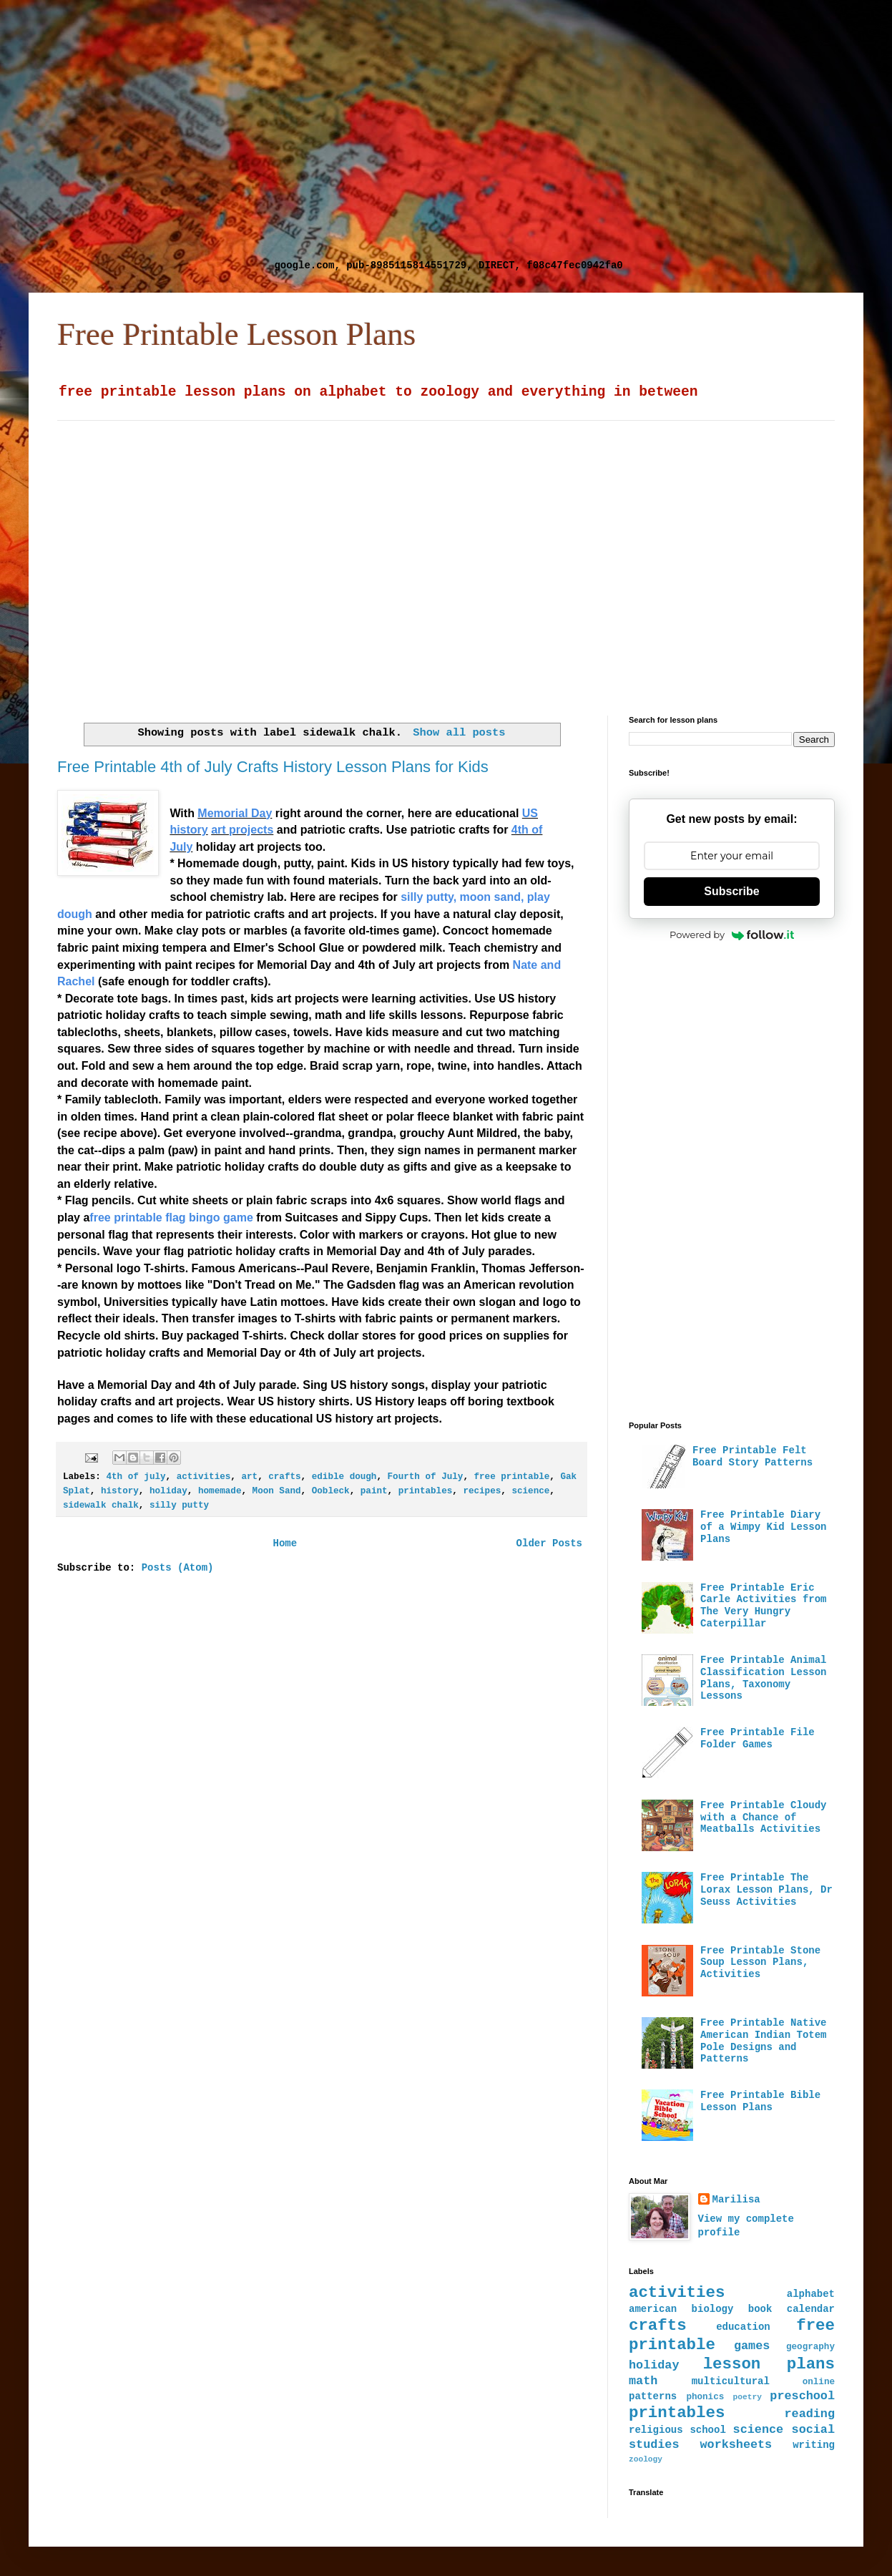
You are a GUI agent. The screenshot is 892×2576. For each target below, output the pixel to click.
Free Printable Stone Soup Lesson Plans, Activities (760, 1963)
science (530, 1491)
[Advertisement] (134, 134)
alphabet (811, 2294)
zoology (645, 2459)
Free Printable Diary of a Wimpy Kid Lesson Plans (763, 1527)
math (643, 2381)
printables (425, 1491)
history (120, 1491)
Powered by (732, 934)
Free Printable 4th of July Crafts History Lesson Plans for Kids (273, 767)
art (249, 1477)
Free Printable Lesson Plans (236, 334)
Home (285, 1543)
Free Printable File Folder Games (757, 1738)
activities (204, 1477)
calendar (811, 2309)
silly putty (179, 1506)
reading (810, 2414)
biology (713, 2309)
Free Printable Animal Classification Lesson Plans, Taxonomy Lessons (763, 1678)
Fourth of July (426, 1477)
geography (810, 2347)
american (653, 2309)
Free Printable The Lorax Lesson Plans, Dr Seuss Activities (766, 1890)
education (743, 2327)
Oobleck (331, 1491)
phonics (705, 2397)
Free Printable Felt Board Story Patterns (752, 1456)
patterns (653, 2396)
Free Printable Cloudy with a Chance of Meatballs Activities (763, 1817)
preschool (802, 2396)
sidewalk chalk (101, 1506)
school (707, 2430)
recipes (482, 1491)
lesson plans (769, 2364)
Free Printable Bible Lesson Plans (760, 2101)
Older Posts (549, 1543)
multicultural (731, 2381)
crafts (284, 1477)
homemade (219, 1491)
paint (374, 1491)
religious (656, 2430)
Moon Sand (277, 1491)
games (752, 2346)
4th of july (135, 1477)
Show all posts (459, 732)
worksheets (736, 2444)
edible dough (344, 1477)
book (760, 2309)
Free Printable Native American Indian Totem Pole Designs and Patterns (763, 2040)
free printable (512, 1477)
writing (814, 2445)
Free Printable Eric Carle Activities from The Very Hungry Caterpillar (763, 1605)
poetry (747, 2397)
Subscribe (731, 891)
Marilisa (736, 2199)
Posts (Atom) (178, 1568)
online (819, 2382)
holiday (168, 1491)
